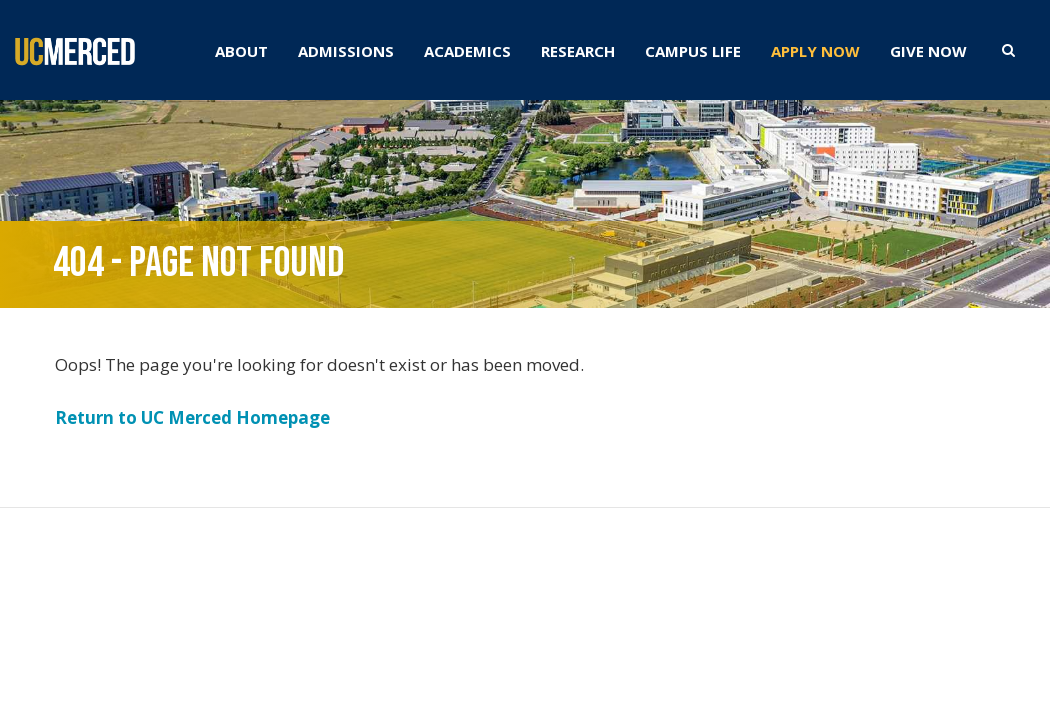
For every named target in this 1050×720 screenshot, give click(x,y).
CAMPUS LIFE (693, 51)
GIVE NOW (928, 51)
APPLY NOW (815, 51)
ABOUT (241, 51)
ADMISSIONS (346, 51)
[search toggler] (1008, 49)
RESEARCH (578, 51)
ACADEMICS (467, 51)
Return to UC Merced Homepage (192, 417)
